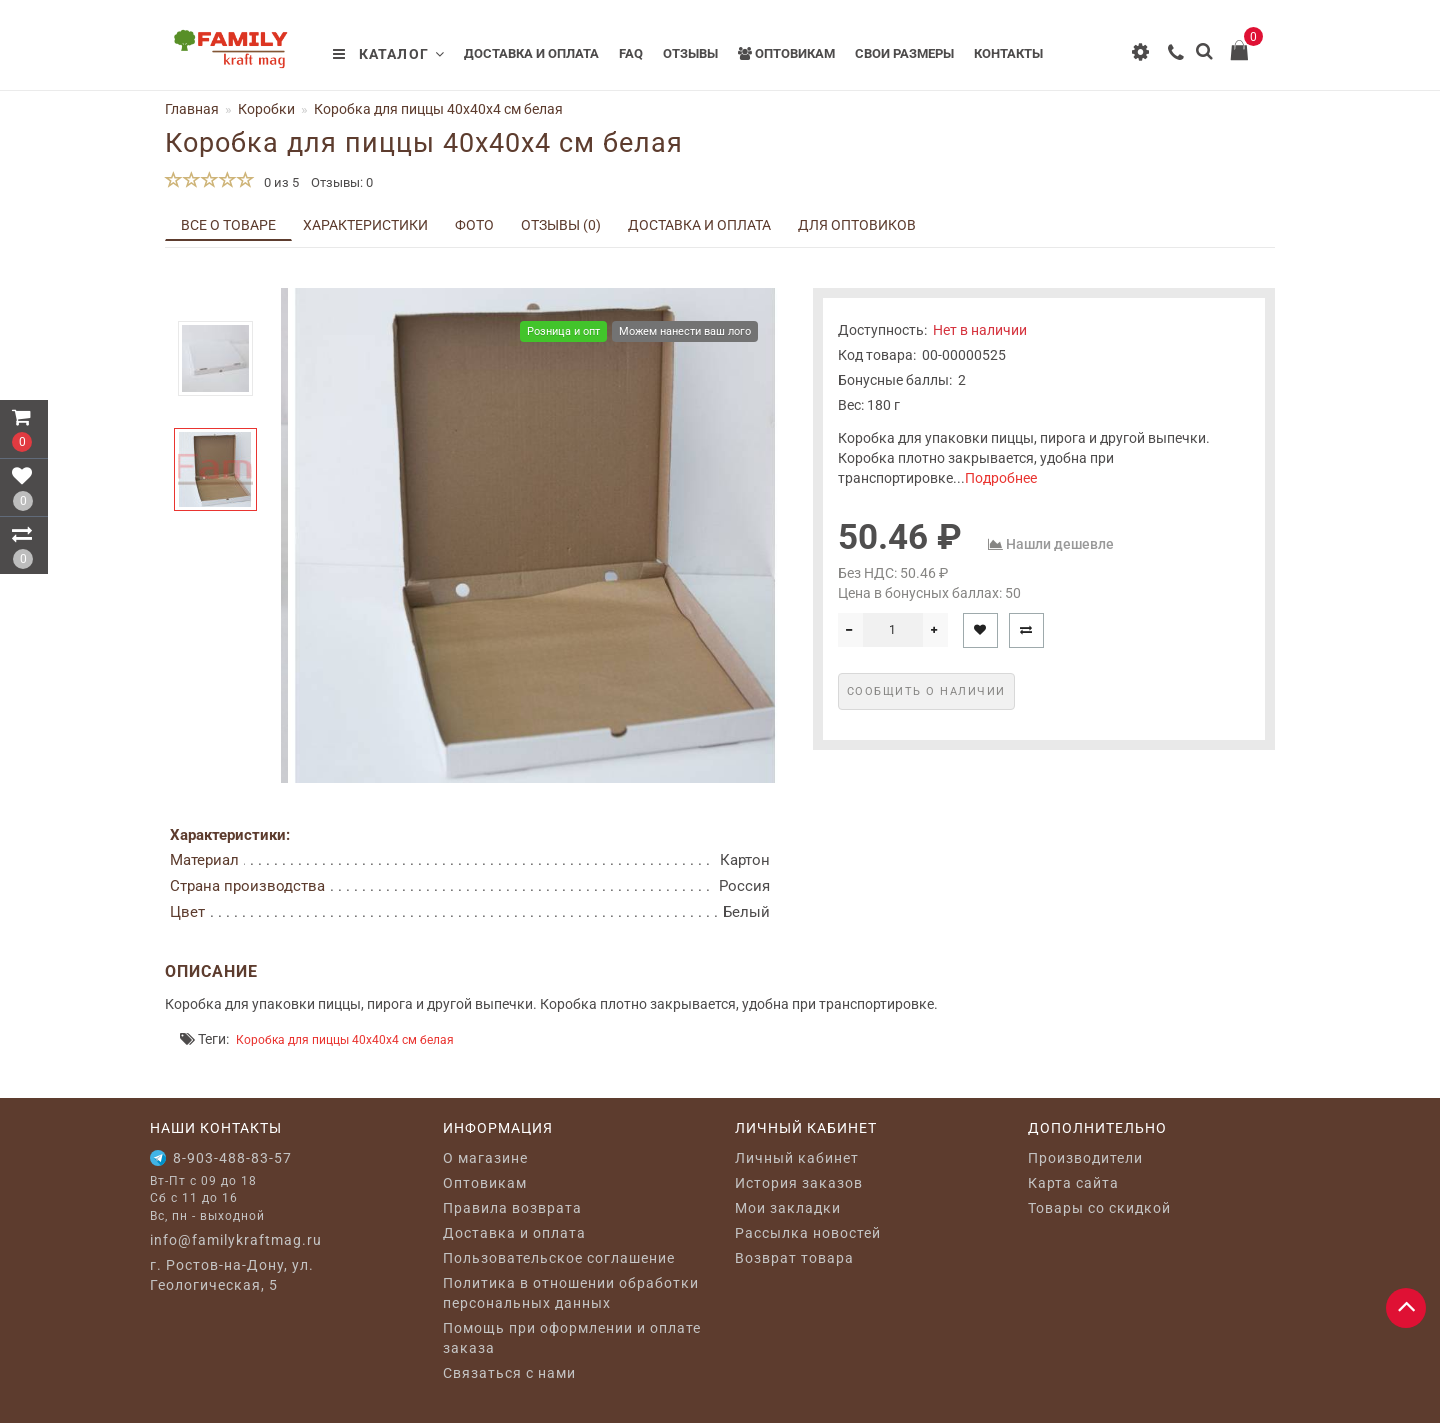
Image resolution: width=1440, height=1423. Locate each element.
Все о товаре (228, 225)
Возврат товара (794, 1258)
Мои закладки (788, 1208)
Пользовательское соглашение (559, 1258)
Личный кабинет (797, 1158)
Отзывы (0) (561, 225)
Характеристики (365, 225)
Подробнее (1001, 478)
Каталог (389, 54)
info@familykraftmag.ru (236, 1240)
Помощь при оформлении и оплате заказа (572, 1338)
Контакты (1008, 53)
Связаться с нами (509, 1373)
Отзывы (690, 53)
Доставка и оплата (531, 53)
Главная (192, 109)
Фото (474, 225)
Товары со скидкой (1099, 1208)
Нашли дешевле (1060, 544)
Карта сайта (1073, 1183)
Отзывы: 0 (342, 182)
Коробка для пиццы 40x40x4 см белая (345, 1040)
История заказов (799, 1183)
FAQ (631, 53)
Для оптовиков (857, 225)
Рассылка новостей (808, 1233)
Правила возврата (512, 1208)
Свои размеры (904, 53)
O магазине (485, 1158)
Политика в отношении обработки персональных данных (571, 1293)
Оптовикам (786, 53)
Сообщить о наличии (926, 691)
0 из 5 (278, 182)
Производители (1085, 1158)
